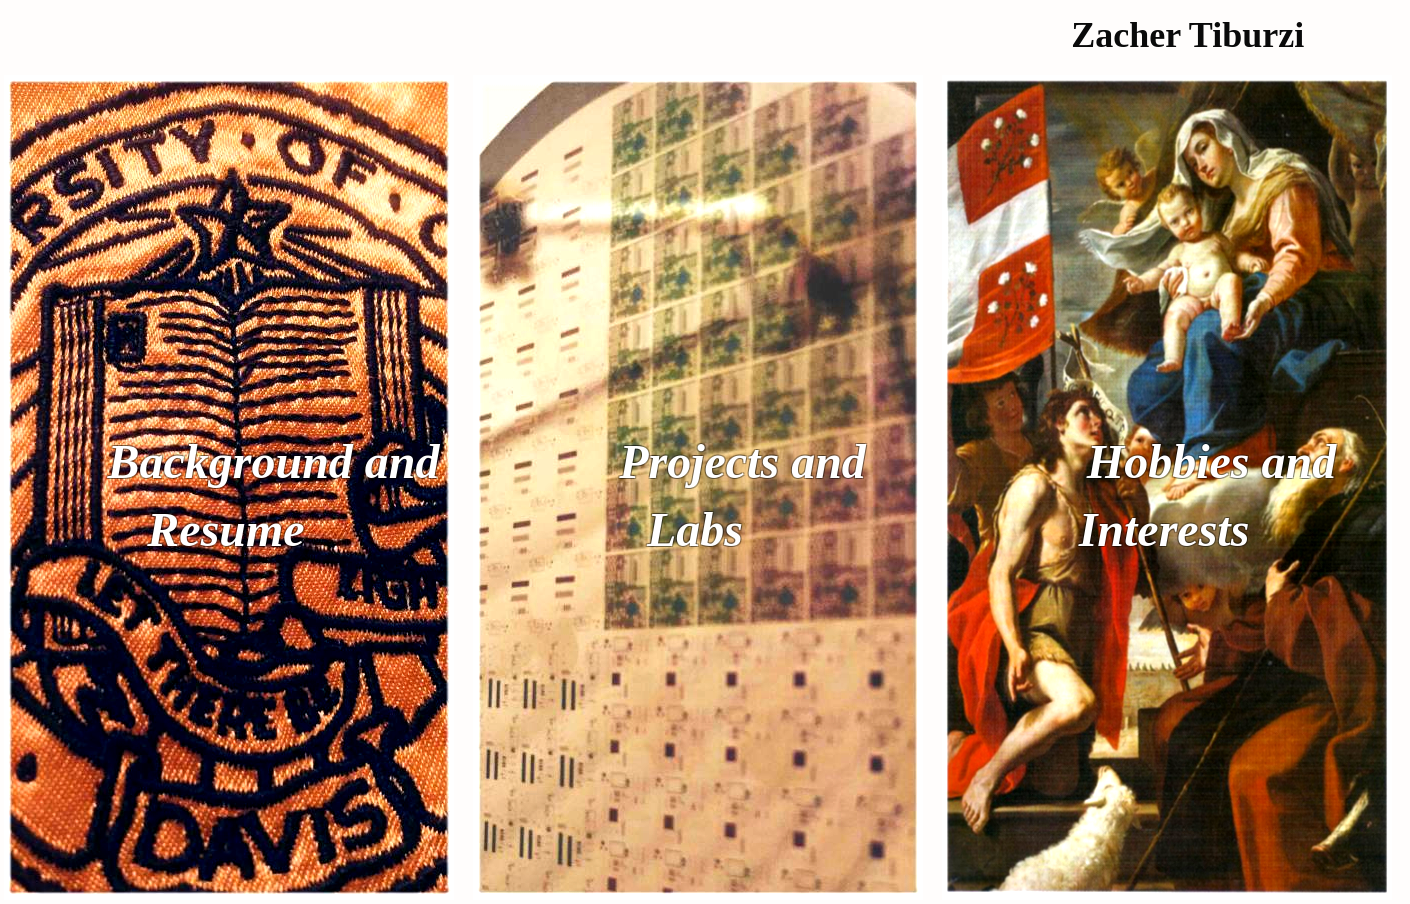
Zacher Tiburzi (1187, 35)
